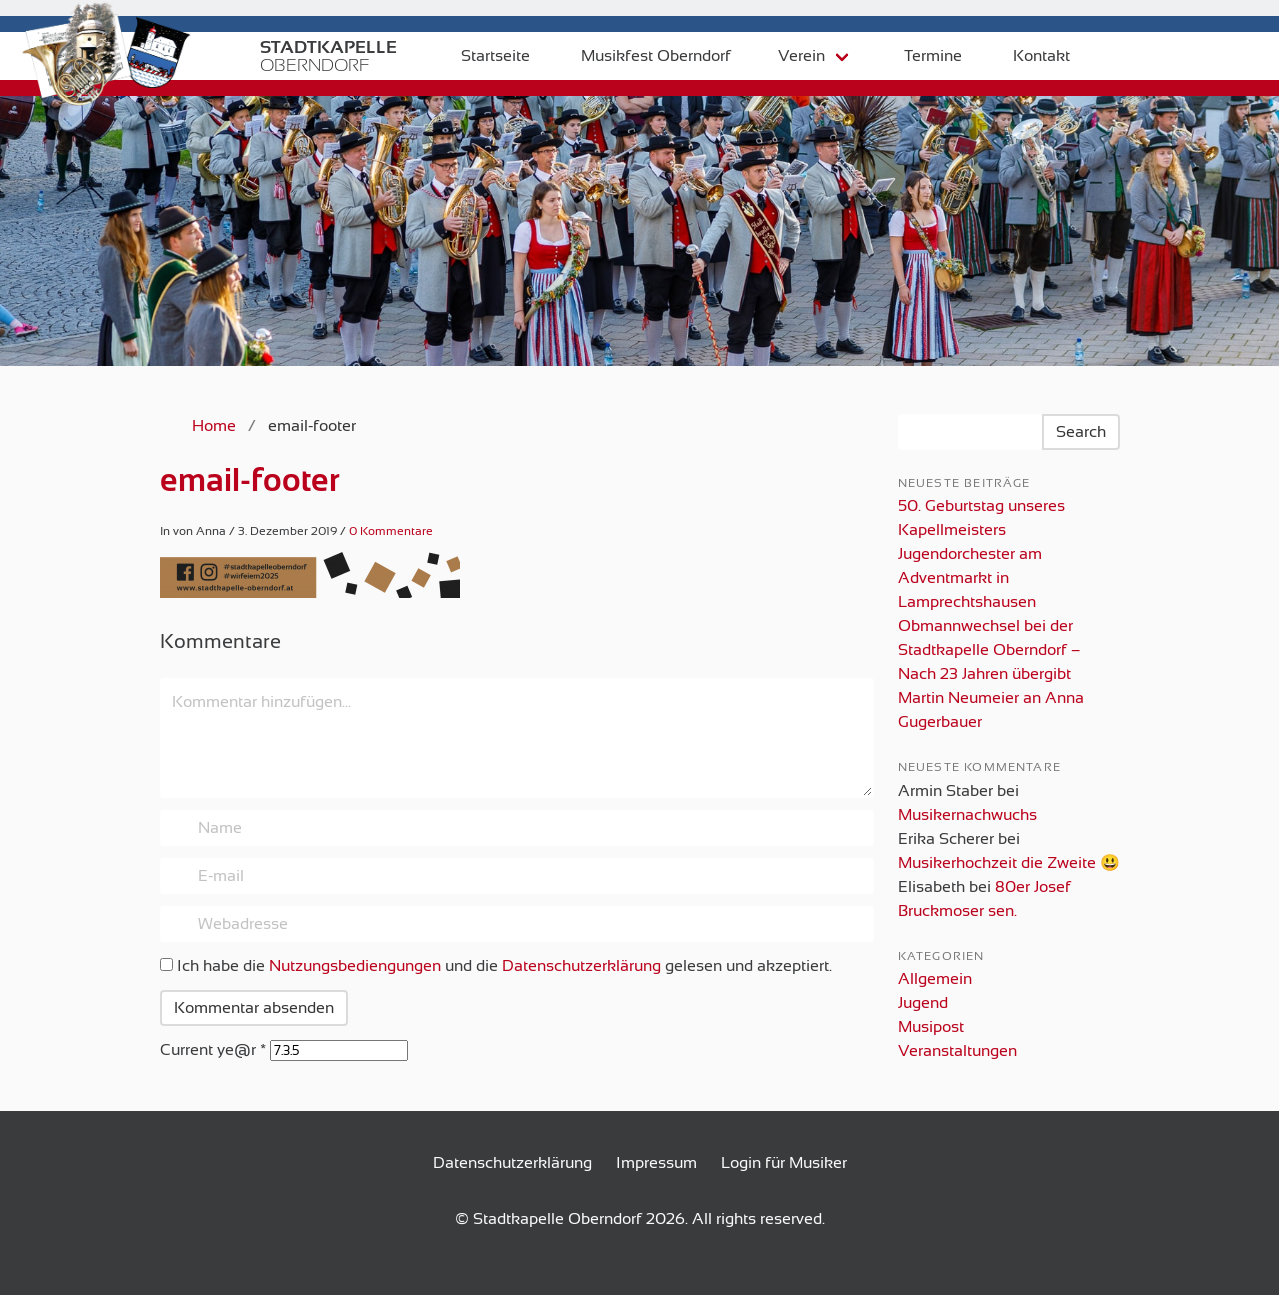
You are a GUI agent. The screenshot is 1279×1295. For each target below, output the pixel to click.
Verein (788, 56)
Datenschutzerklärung (581, 966)
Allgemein (935, 979)
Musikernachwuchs (967, 815)
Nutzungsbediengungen (355, 966)
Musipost (931, 1027)
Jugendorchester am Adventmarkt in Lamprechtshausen (970, 578)
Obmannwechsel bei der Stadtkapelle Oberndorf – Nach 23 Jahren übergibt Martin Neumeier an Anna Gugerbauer (991, 674)
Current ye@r (213, 1050)
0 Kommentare (391, 531)
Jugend (923, 1003)
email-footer (250, 480)
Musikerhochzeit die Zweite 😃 (1009, 863)
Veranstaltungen (957, 1051)
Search (1081, 432)
